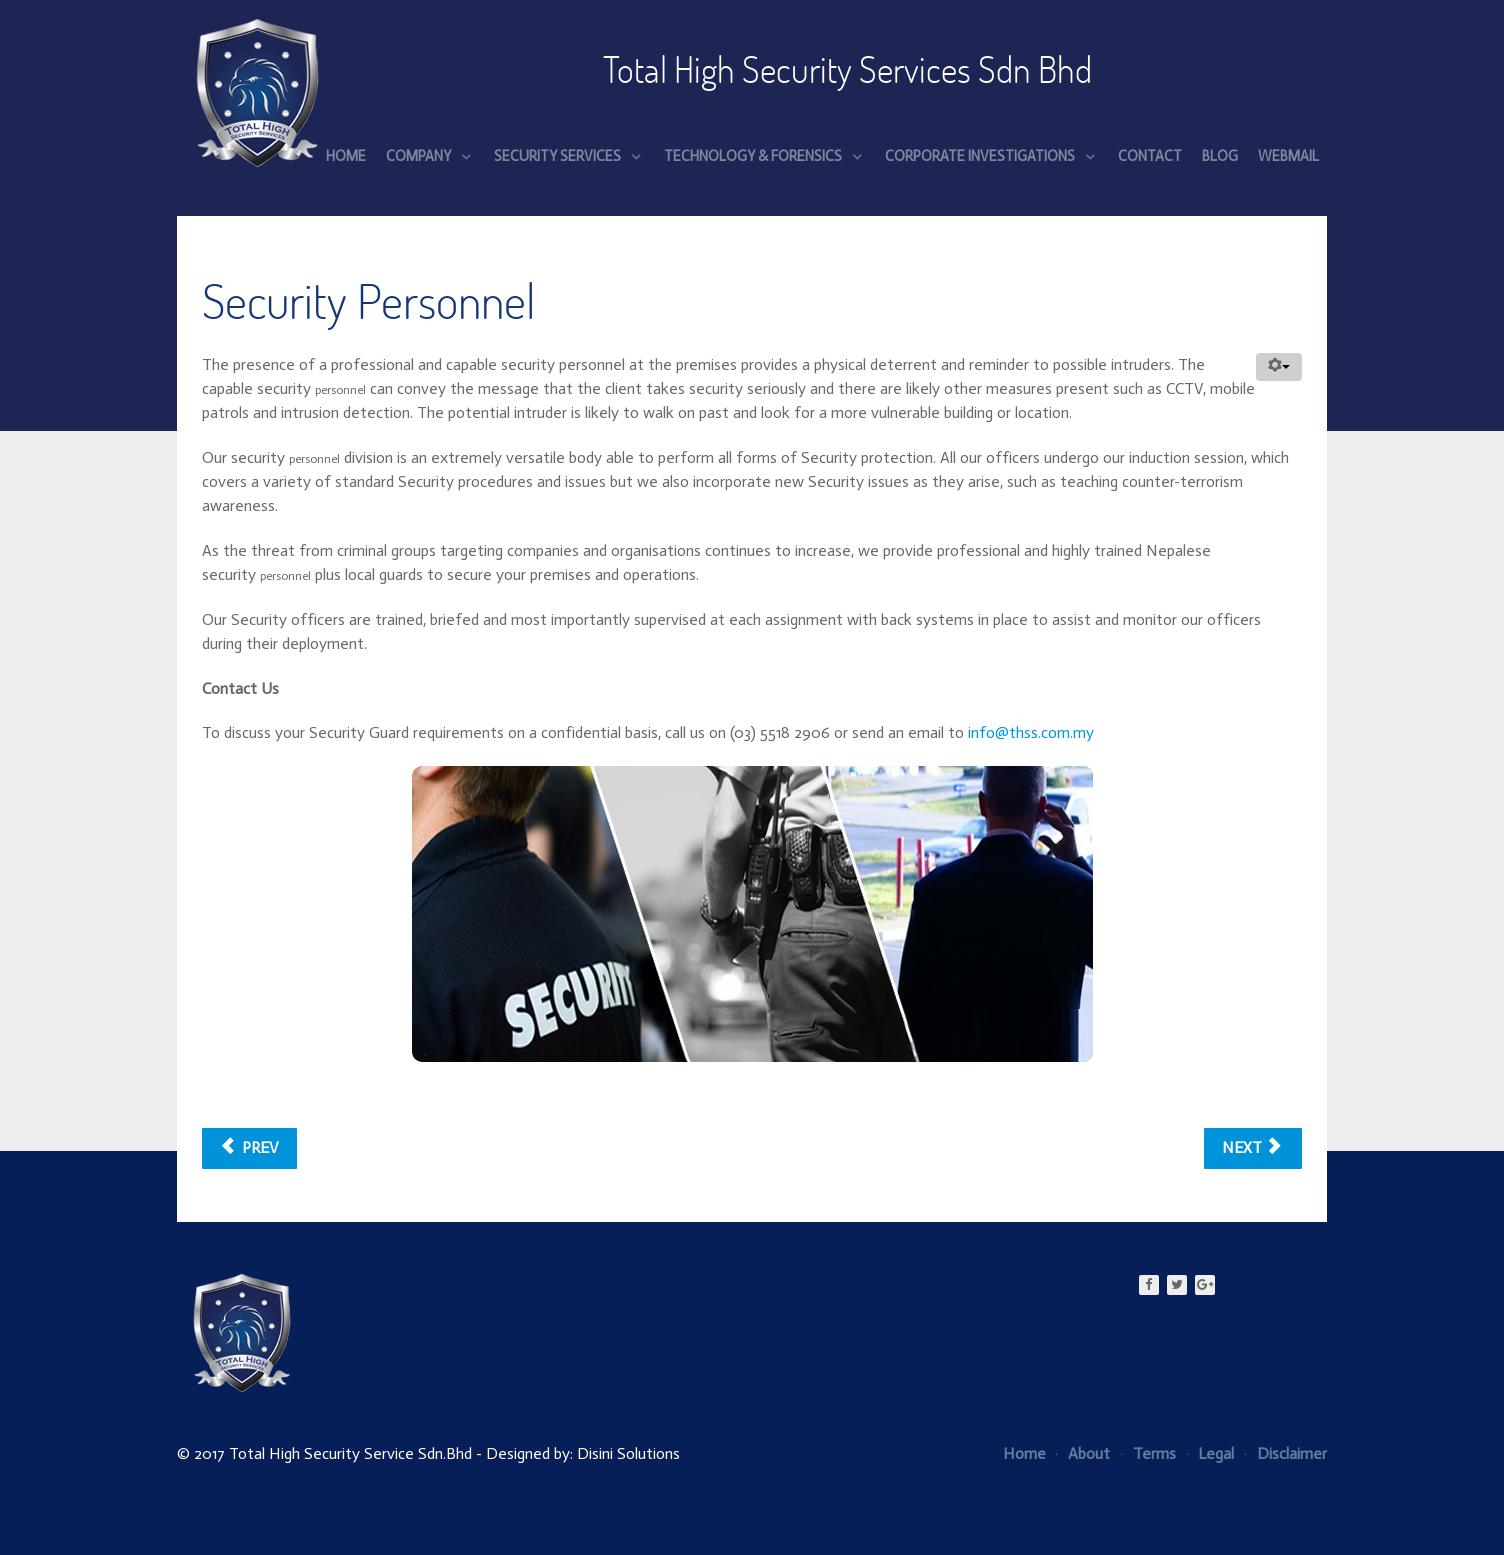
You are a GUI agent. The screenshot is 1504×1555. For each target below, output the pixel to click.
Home (1024, 1453)
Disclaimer (1286, 1453)
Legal (1211, 1453)
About (1083, 1453)
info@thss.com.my (1031, 732)
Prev (249, 1147)
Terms (1148, 1453)
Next (1251, 1147)
